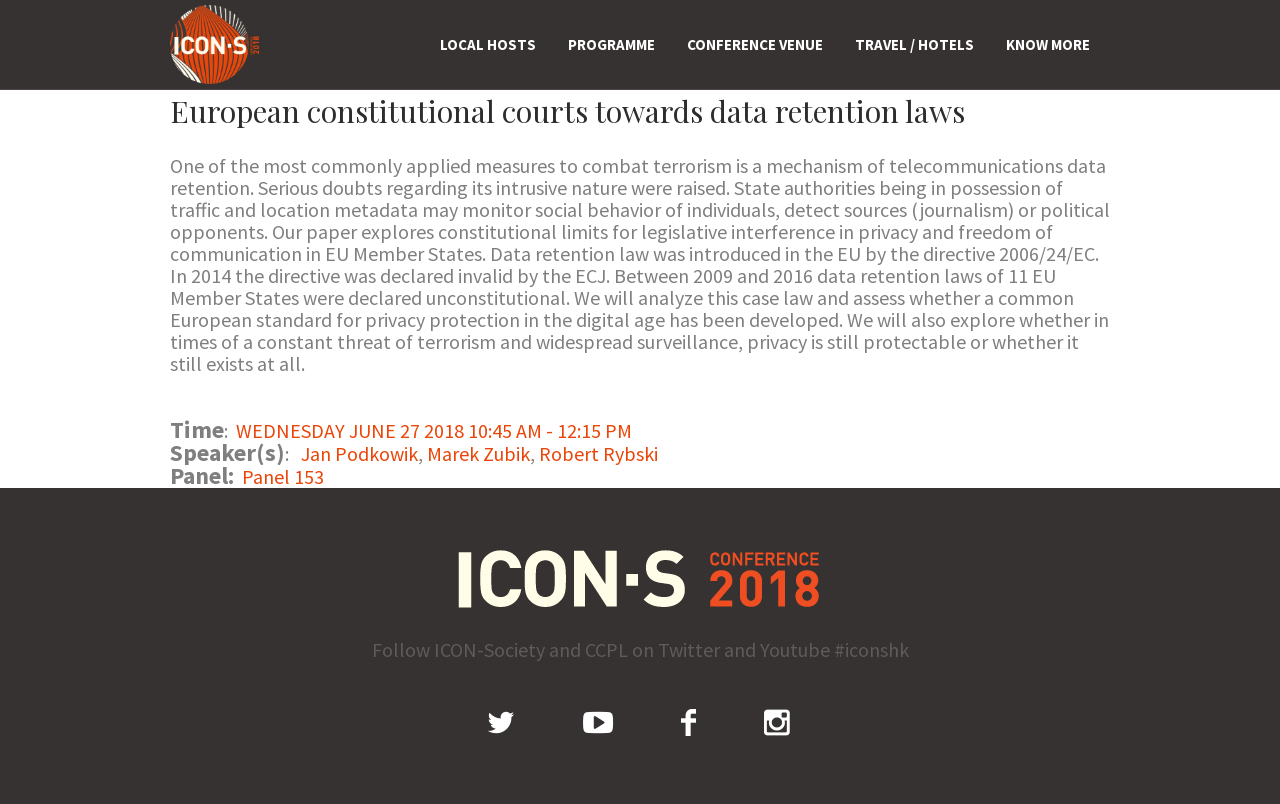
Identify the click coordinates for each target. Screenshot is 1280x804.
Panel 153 (283, 476)
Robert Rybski (598, 453)
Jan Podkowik (359, 453)
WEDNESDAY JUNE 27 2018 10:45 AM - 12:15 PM (434, 430)
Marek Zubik (478, 453)
